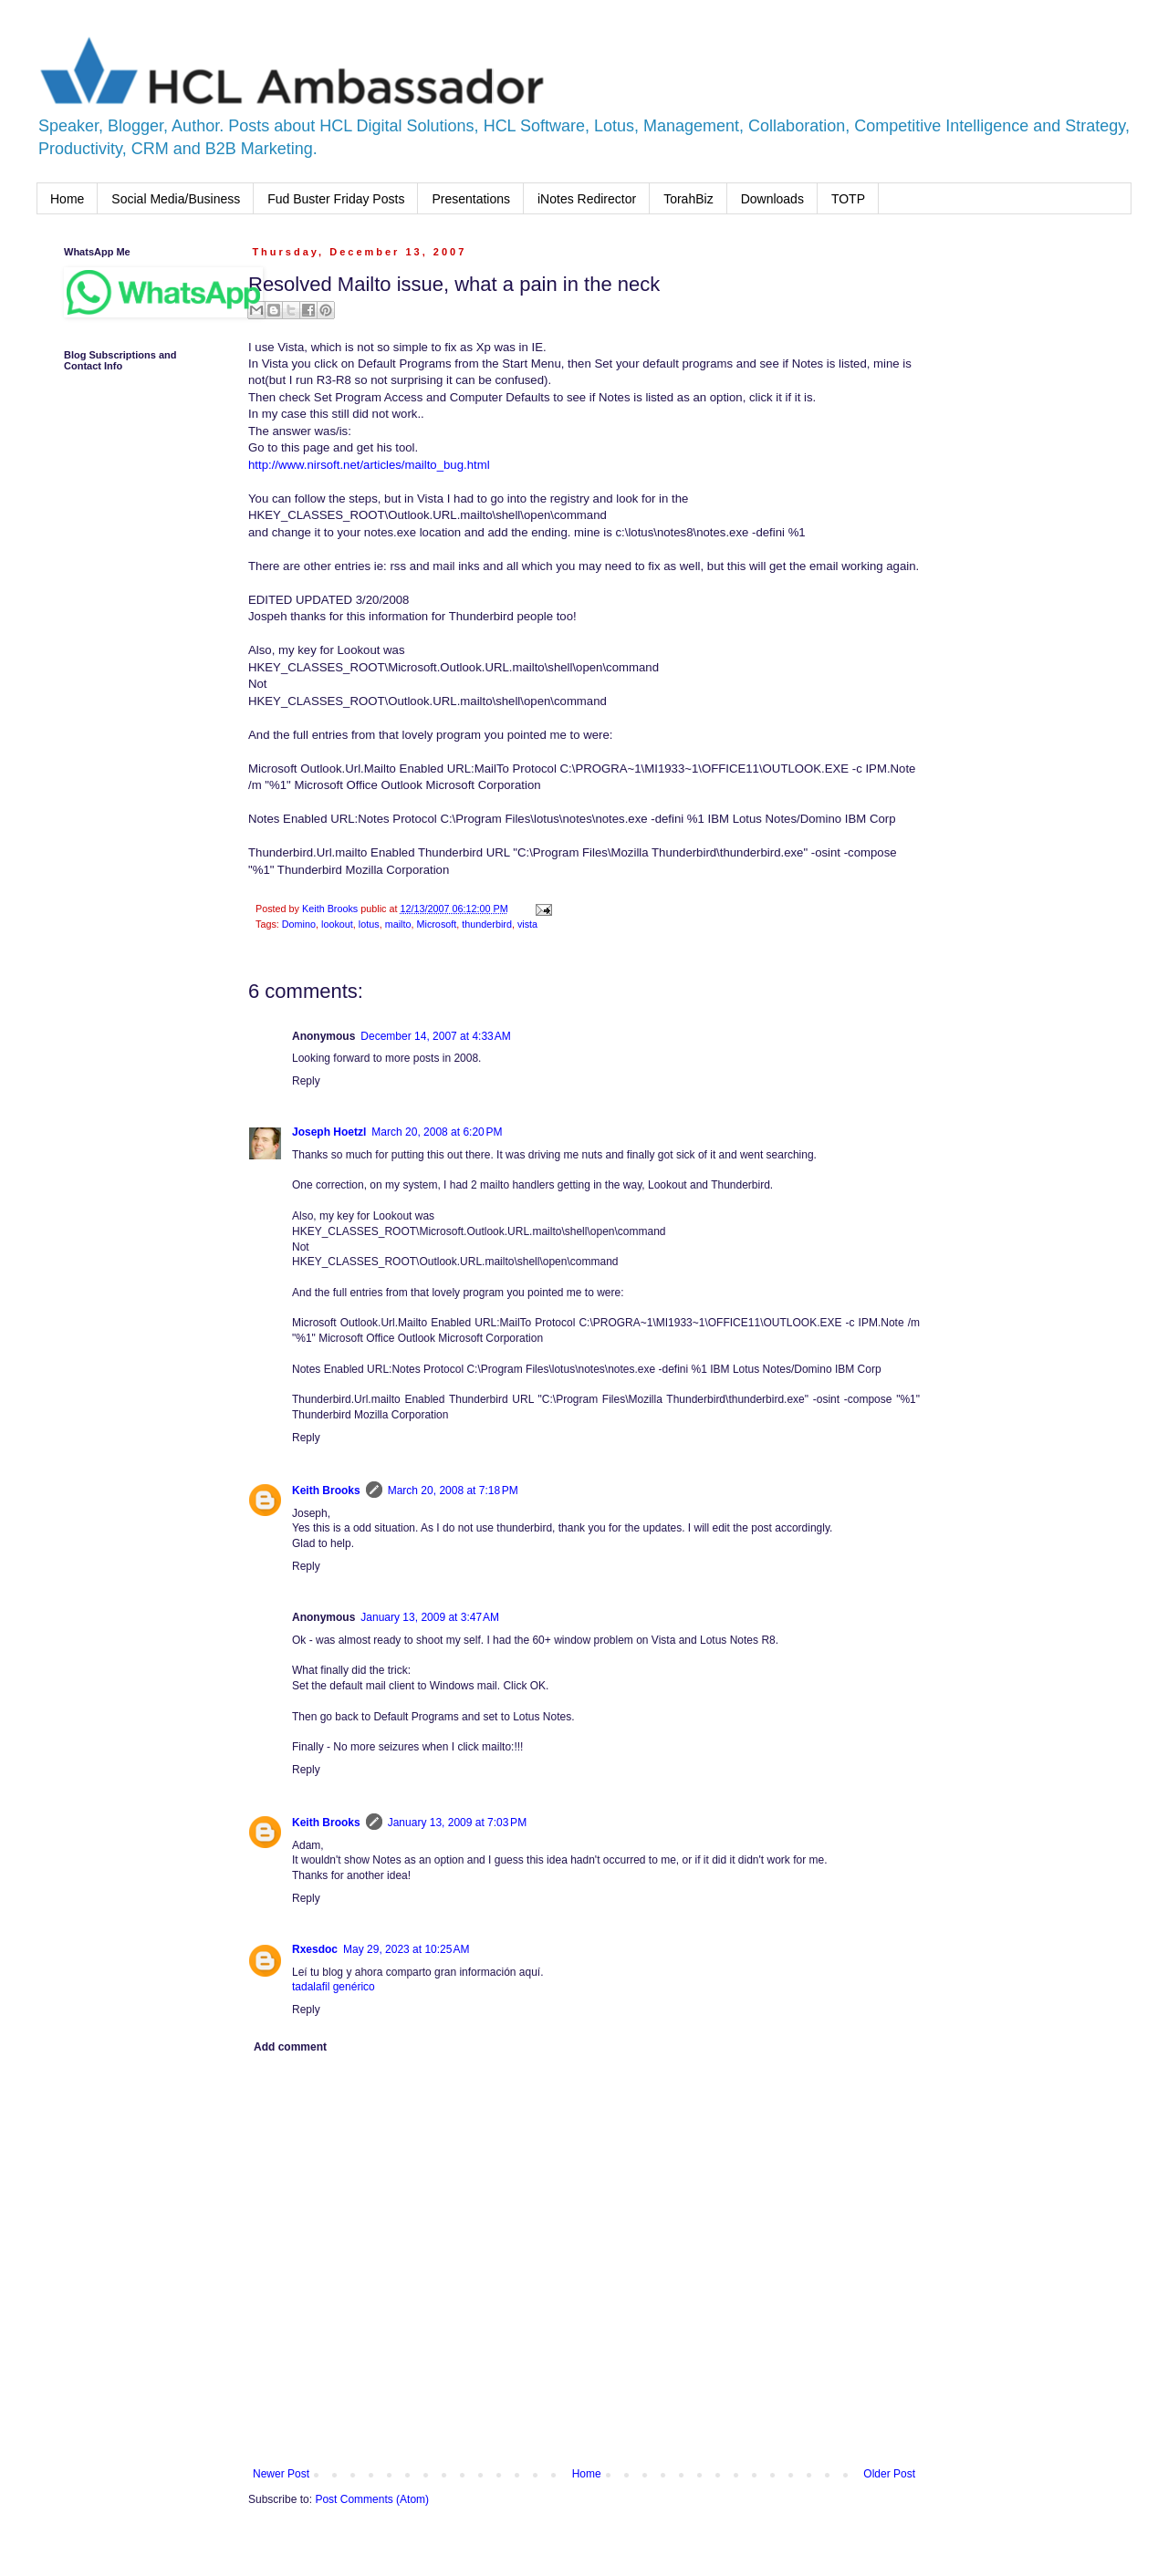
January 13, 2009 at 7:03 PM (457, 1822)
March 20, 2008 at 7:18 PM (453, 1490)
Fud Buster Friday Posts (335, 199)
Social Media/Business (175, 199)
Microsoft (436, 924)
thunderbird (487, 924)
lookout (337, 924)
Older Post (889, 2473)
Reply (306, 1081)
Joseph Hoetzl (329, 1132)
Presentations (471, 199)
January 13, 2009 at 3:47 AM (429, 1617)
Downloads (772, 199)
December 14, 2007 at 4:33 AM (435, 1036)
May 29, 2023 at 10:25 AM (406, 1949)
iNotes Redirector (586, 199)
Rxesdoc (315, 1949)
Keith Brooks (326, 1490)
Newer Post (281, 2473)
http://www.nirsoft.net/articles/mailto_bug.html (369, 465)
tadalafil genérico (333, 1986)
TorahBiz (688, 199)
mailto (398, 924)
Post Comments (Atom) (372, 2499)
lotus (369, 924)
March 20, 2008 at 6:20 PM (436, 1132)
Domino (299, 924)
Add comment (290, 2047)
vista (527, 924)
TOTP (848, 199)
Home (67, 199)
